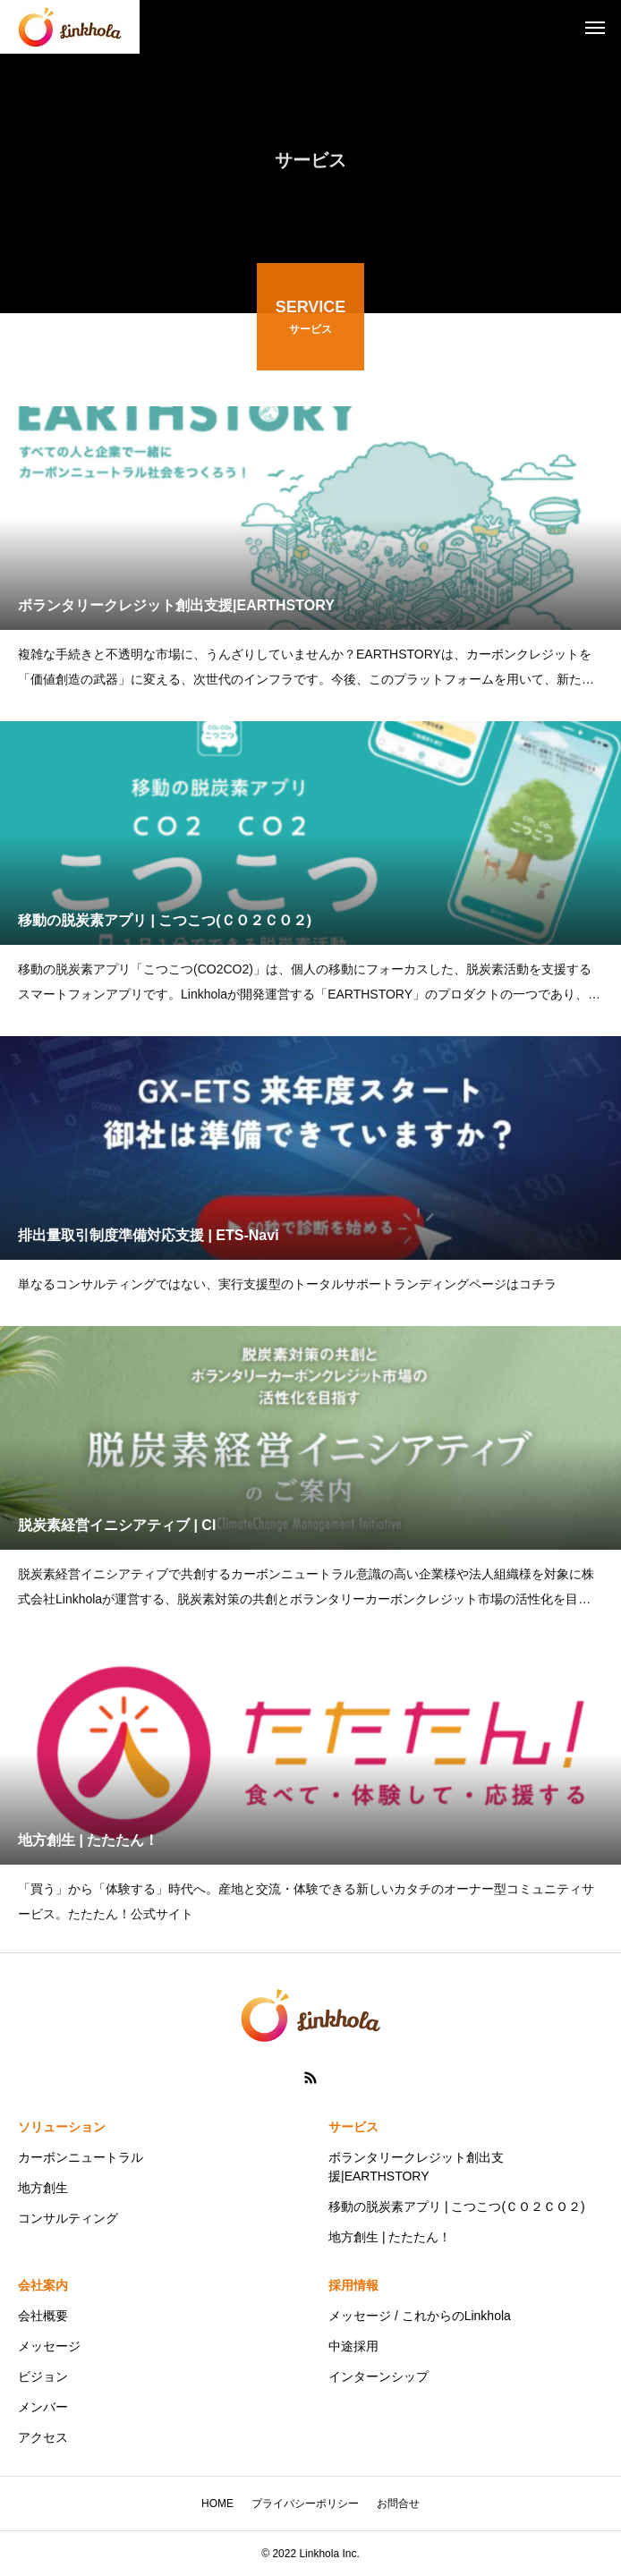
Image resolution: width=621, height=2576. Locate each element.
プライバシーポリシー (305, 2503)
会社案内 (43, 2285)
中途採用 (353, 2346)
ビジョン (43, 2376)
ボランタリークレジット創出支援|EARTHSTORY (416, 2166)
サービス (353, 2127)
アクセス (43, 2437)
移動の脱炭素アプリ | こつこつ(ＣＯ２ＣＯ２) (456, 2206)
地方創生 (43, 2188)
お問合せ (398, 2503)
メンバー (43, 2407)
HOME (217, 2503)
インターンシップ (378, 2376)
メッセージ (49, 2346)
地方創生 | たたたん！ (389, 2237)
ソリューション (62, 2127)
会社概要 (43, 2315)
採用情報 (353, 2285)
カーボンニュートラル (80, 2157)
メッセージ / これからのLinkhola (419, 2315)
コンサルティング (68, 2218)
